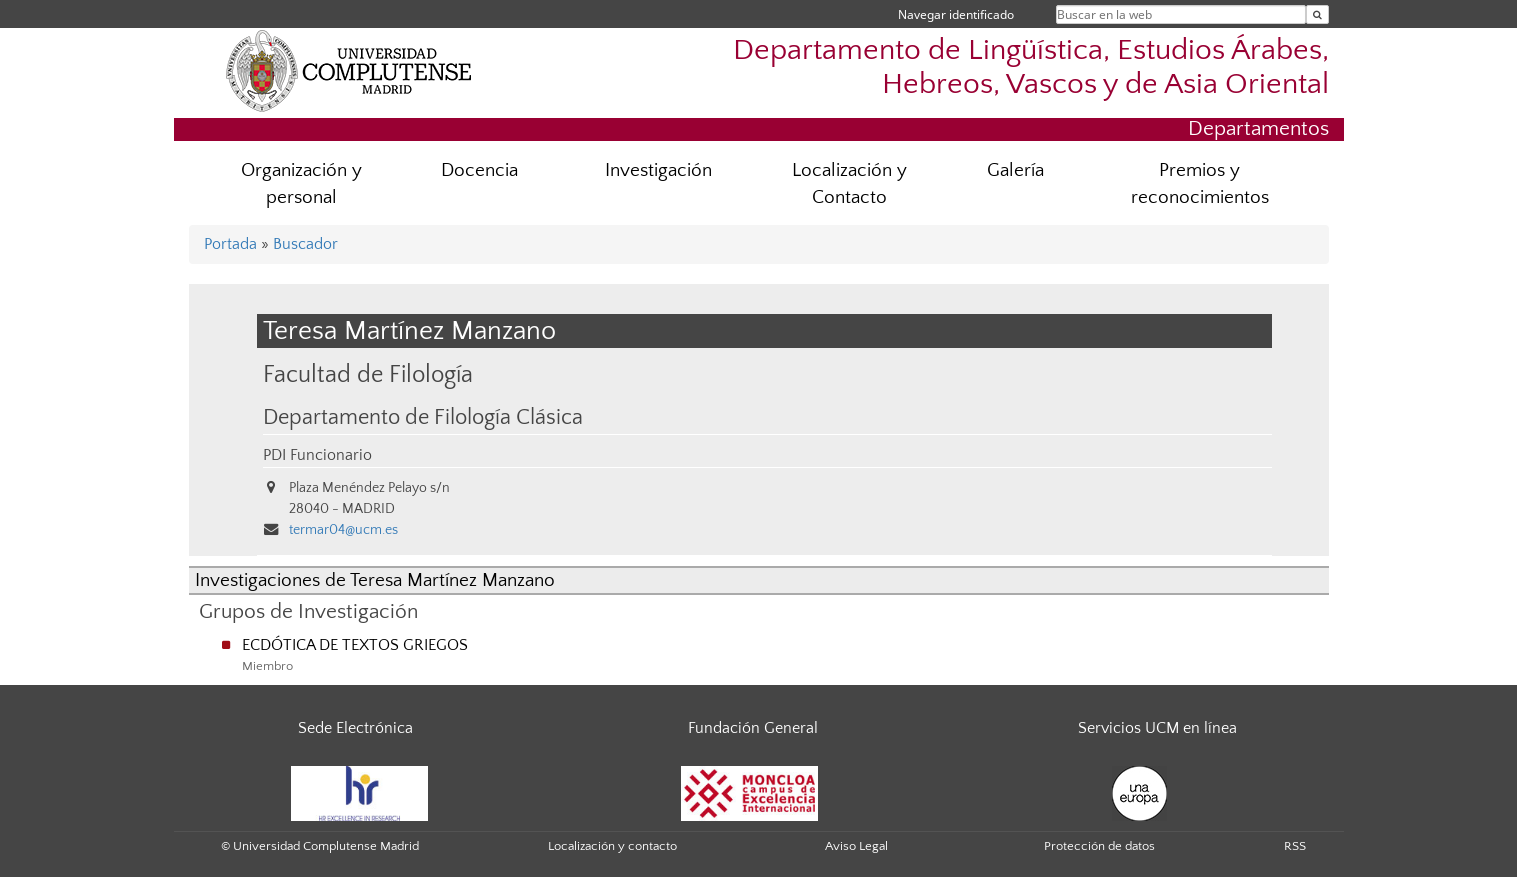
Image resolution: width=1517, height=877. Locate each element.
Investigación (658, 170)
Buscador (305, 244)
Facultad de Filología (368, 374)
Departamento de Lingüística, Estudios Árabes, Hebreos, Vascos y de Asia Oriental (1031, 66)
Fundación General (753, 728)
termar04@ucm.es (343, 530)
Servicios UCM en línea (1157, 728)
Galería (1015, 170)
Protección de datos (1099, 846)
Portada (230, 244)
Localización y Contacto (849, 184)
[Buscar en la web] (1317, 14)
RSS (1295, 846)
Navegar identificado (956, 14)
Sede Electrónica (355, 728)
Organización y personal (301, 184)
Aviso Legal (856, 846)
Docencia (479, 170)
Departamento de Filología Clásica (423, 418)
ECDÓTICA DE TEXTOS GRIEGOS (355, 645)
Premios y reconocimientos (1200, 184)
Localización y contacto (612, 846)
